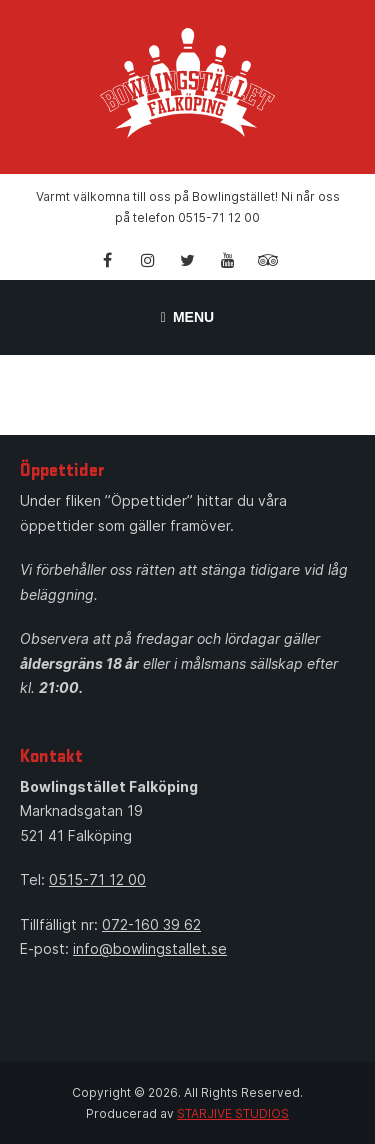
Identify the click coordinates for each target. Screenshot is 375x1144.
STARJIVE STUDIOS (233, 1113)
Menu (187, 317)
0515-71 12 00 (97, 879)
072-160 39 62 (151, 924)
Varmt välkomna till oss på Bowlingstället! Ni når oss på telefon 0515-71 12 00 (188, 207)
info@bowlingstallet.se (150, 948)
